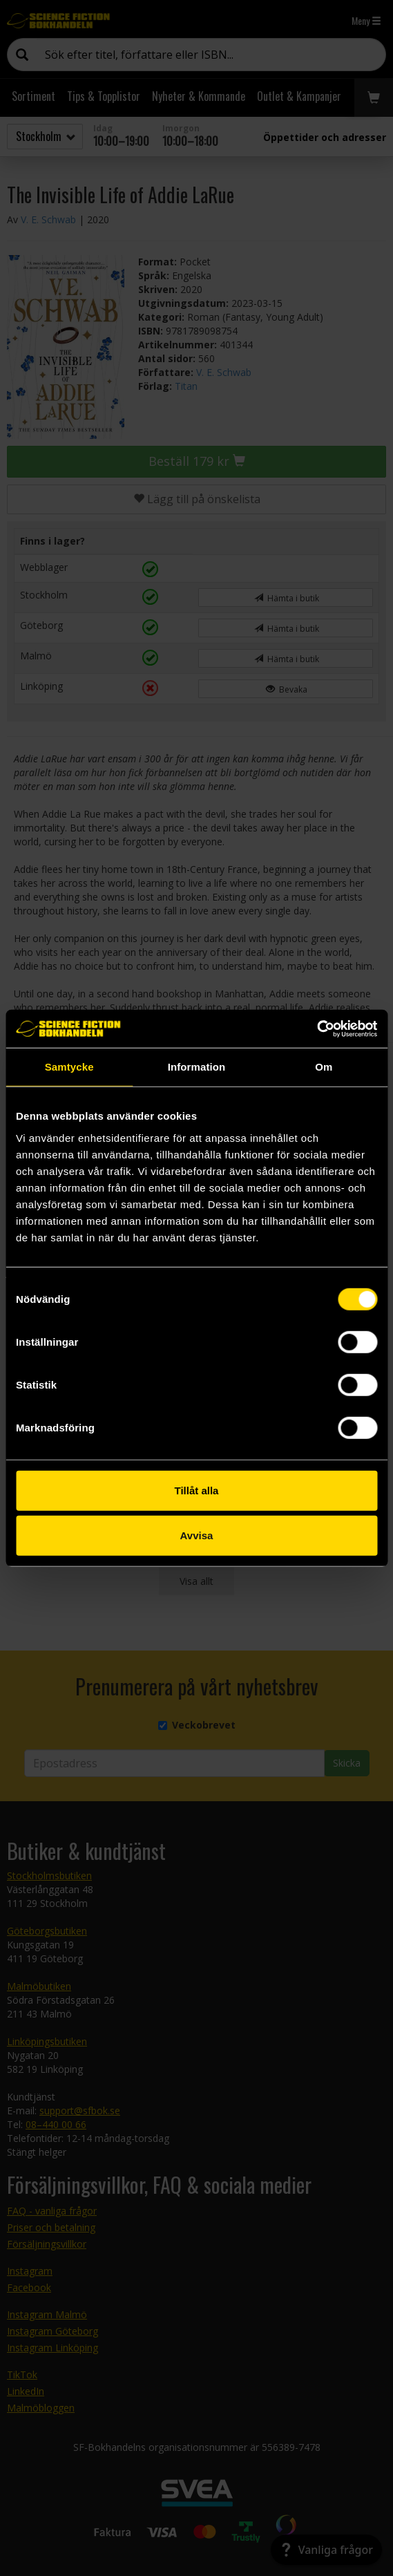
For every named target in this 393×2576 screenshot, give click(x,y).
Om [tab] (323, 1067)
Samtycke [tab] (69, 1067)
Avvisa (196, 1535)
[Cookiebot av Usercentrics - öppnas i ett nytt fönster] (316, 1028)
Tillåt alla (197, 1490)
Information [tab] (197, 1067)
